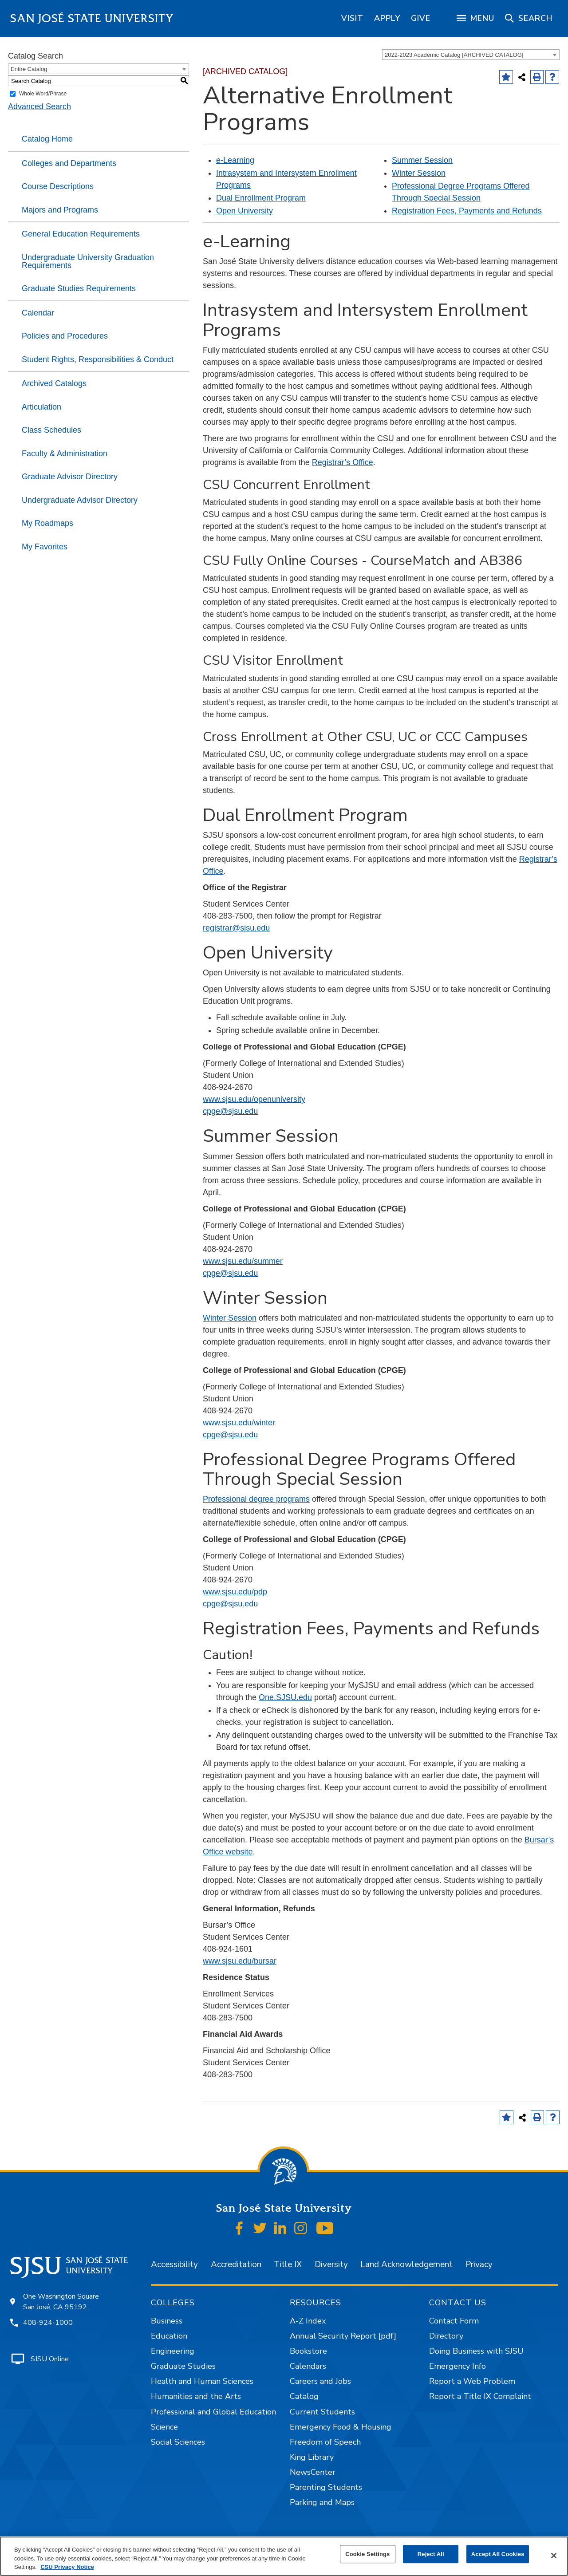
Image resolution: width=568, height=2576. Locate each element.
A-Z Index (308, 2321)
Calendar (38, 312)
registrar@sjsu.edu (236, 927)
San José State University (92, 18)
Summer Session (422, 160)
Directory (446, 2336)
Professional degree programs (256, 1499)
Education (169, 2336)
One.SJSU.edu (285, 1697)
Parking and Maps (322, 2502)
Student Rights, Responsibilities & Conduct (98, 359)
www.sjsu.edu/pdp (235, 1591)
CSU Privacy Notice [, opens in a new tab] (67, 2567)
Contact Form (454, 2321)
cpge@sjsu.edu (230, 1111)
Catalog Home (47, 138)
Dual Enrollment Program (261, 197)
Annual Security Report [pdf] (343, 2336)
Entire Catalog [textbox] (29, 69)
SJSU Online (50, 2359)
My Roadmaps (47, 523)
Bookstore (308, 2351)
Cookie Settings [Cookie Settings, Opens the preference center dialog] (367, 2554)
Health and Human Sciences (202, 2381)
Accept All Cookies (498, 2554)
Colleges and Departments (69, 163)
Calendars (308, 2366)
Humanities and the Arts (196, 2396)
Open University (244, 210)
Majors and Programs (60, 209)
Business (166, 2321)
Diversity (331, 2264)
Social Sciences (178, 2442)
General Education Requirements (81, 233)
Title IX (288, 2264)
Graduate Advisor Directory (70, 476)
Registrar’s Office (342, 462)
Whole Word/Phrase (43, 94)
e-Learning (235, 160)
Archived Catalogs (54, 383)
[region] (352, 18)
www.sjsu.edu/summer (243, 1261)
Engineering (172, 2351)
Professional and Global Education (213, 2411)
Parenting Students (326, 2487)
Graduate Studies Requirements (79, 288)
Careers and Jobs (320, 2381)
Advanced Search (39, 106)
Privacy (479, 2264)
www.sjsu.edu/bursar (239, 1961)
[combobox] (471, 54)
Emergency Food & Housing (340, 2427)
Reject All (431, 2554)
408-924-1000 (48, 2322)
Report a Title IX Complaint (480, 2396)
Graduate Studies (183, 2366)
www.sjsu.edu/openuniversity (254, 1099)
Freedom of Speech (325, 2442)
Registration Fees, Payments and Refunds (467, 210)
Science (164, 2427)
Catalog (304, 2396)
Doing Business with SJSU (476, 2351)
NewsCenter (312, 2472)
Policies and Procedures (65, 335)
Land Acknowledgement (406, 2264)
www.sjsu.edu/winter (239, 1422)
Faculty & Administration (64, 453)
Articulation (41, 406)
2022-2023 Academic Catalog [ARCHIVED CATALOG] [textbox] (454, 54)
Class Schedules (51, 430)
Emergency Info (457, 2366)
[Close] (554, 2555)
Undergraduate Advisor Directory (80, 500)
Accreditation (236, 2264)
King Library (312, 2457)
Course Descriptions (58, 186)
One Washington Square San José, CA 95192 (61, 2302)
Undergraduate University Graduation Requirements (88, 261)
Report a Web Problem (472, 2381)
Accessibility (174, 2264)
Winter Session (419, 173)
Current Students (322, 2411)
